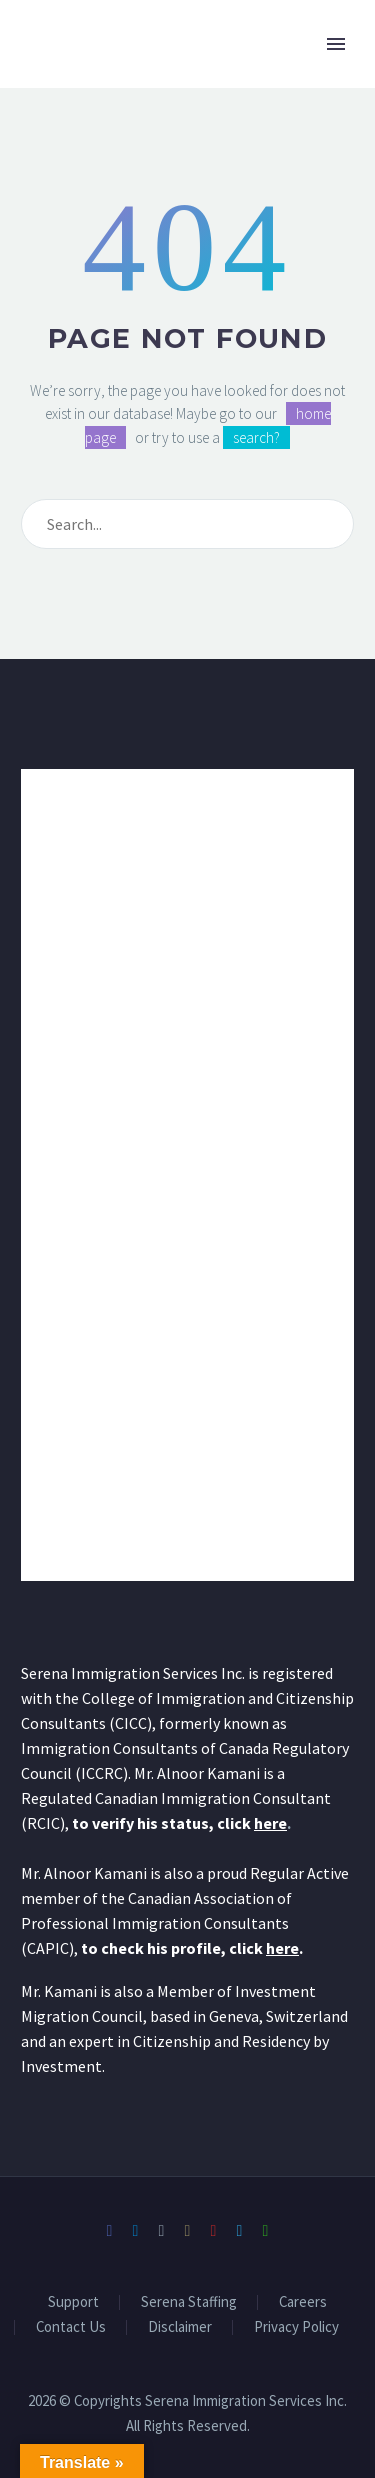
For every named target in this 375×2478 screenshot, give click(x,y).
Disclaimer (180, 2327)
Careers (303, 2302)
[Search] (187, 524)
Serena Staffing (189, 2302)
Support (73, 2302)
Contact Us (71, 2327)
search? (256, 437)
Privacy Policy (296, 2327)
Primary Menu (336, 44)
